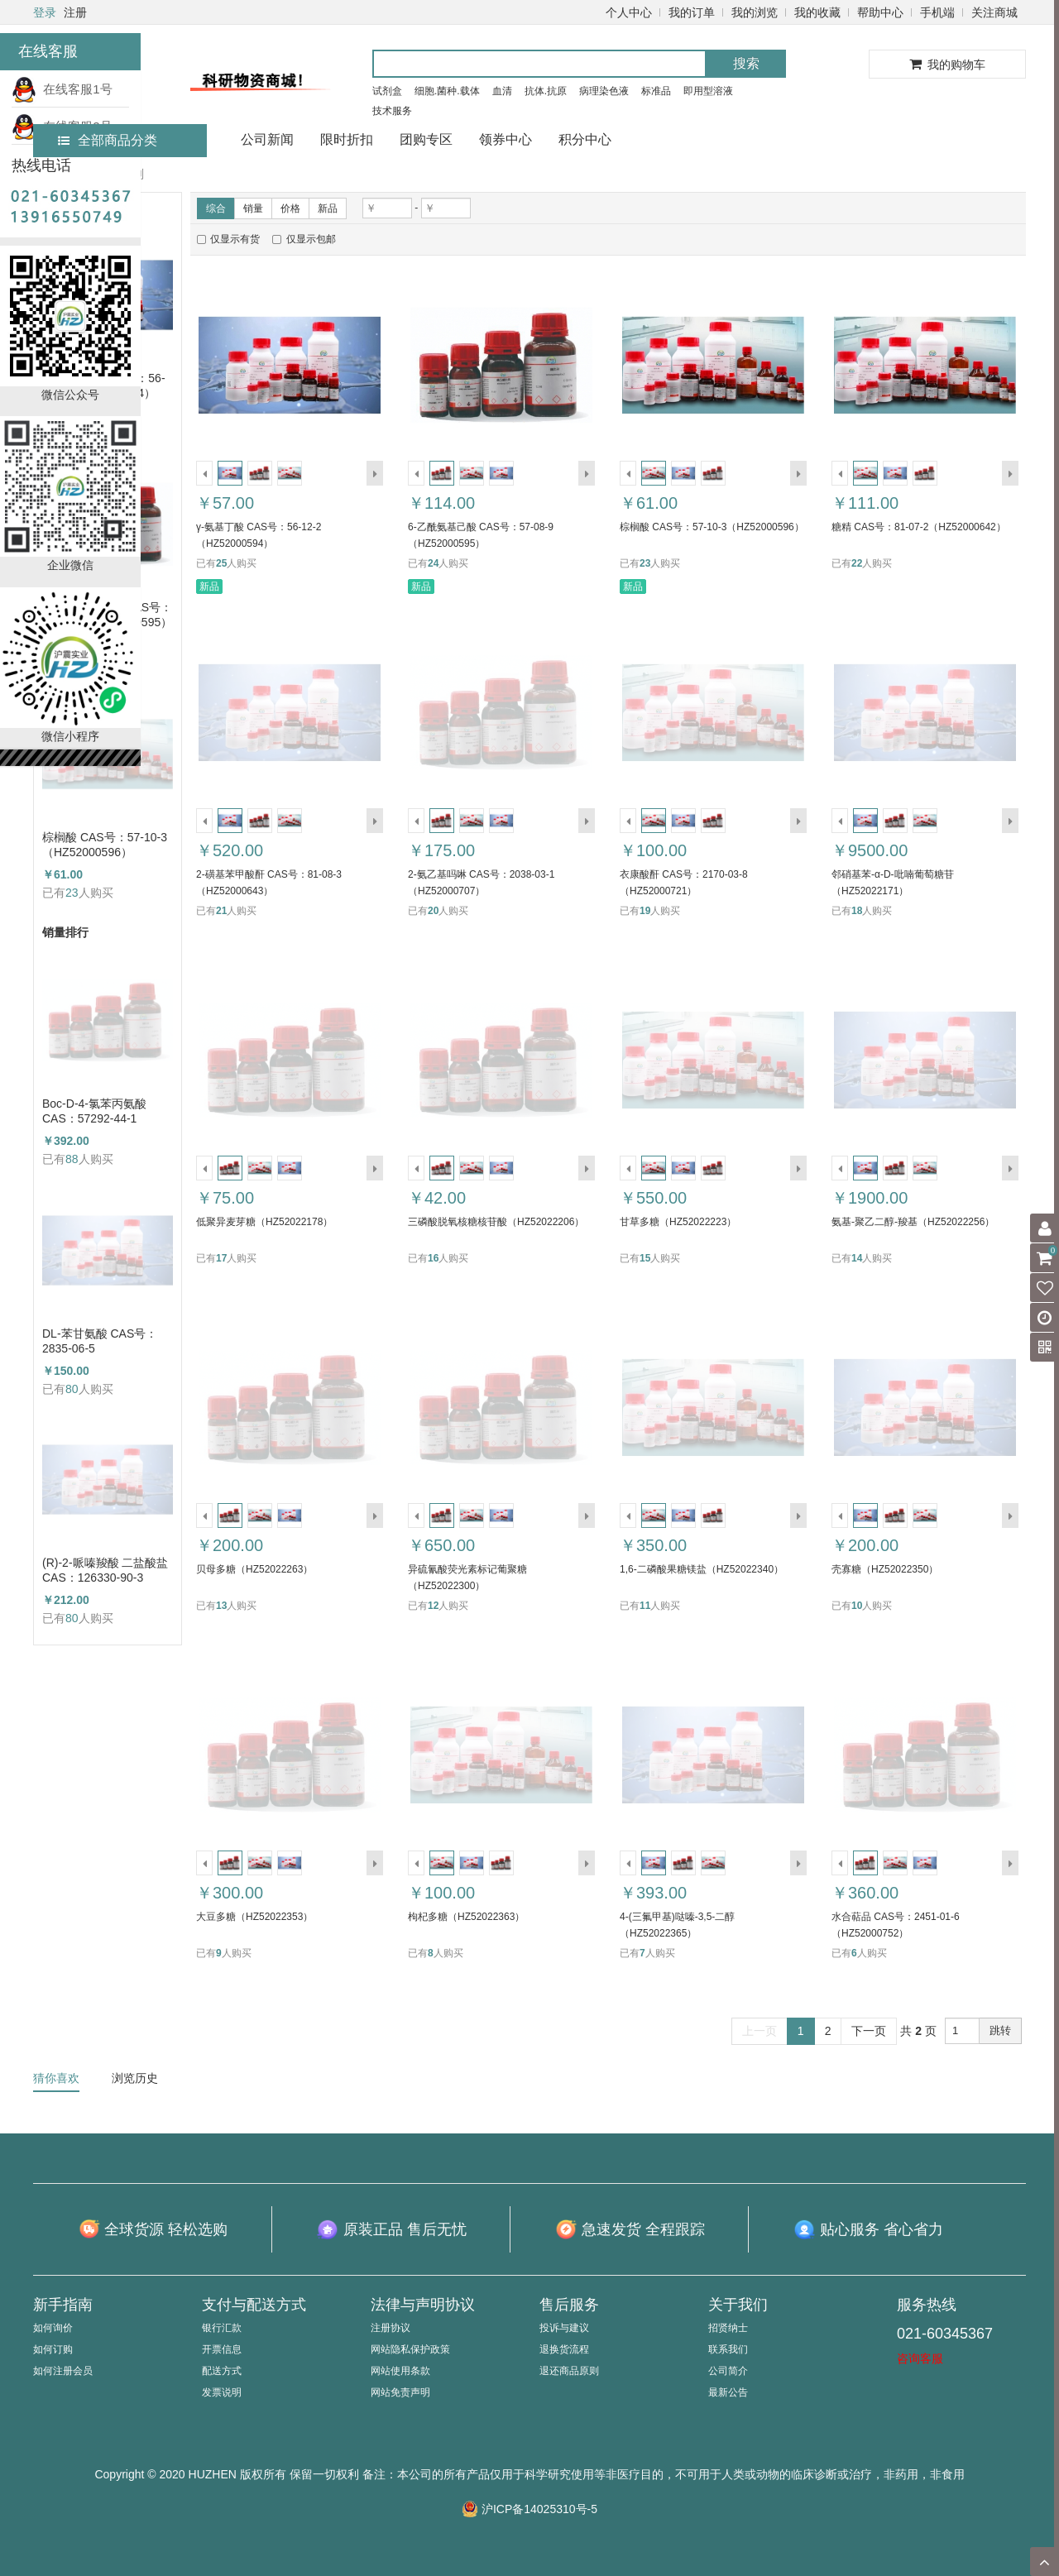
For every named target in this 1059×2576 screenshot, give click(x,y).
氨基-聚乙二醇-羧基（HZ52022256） (912, 1222)
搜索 (746, 63)
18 (856, 911)
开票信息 (222, 2349)
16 (433, 1258)
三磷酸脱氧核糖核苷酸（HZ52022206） (496, 1222)
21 (221, 911)
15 (645, 1258)
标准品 (656, 91)
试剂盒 (387, 91)
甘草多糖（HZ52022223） (678, 1222)
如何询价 (53, 2328)
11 (645, 1605)
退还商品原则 (569, 2371)
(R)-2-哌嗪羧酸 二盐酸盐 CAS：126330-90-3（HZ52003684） (105, 1570)
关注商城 (994, 12)
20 (433, 911)
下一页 (868, 2030)
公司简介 (728, 2371)
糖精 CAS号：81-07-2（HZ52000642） (918, 527)
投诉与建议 (564, 2328)
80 (72, 1389)
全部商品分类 (107, 140)
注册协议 (390, 2328)
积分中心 (584, 139)
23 (72, 892)
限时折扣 (346, 139)
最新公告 (728, 2392)
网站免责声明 (400, 2392)
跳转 (1000, 2030)
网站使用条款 (400, 2371)
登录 (44, 12)
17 (221, 1258)
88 (72, 1159)
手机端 (937, 12)
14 (856, 1258)
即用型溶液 (708, 91)
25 (221, 563)
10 (856, 1605)
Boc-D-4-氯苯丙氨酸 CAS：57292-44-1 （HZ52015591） (94, 1111)
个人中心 (629, 12)
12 (433, 1605)
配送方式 (222, 2371)
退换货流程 (564, 2349)
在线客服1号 (62, 89)
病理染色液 (604, 91)
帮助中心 (880, 12)
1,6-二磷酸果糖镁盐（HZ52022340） (701, 1569)
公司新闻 (267, 139)
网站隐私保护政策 (410, 2349)
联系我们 (728, 2349)
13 (221, 1605)
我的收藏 (817, 12)
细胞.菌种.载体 (447, 91)
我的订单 (691, 12)
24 (433, 563)
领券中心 (505, 139)
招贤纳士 (728, 2328)
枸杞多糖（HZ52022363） (466, 1916)
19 (645, 911)
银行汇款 (222, 2328)
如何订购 (53, 2349)
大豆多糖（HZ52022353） (254, 1916)
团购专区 (426, 139)
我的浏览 (754, 12)
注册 (75, 12)
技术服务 (392, 111)
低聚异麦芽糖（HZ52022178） (264, 1222)
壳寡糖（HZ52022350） (884, 1569)
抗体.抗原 (546, 91)
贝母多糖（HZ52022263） (254, 1569)
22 (856, 563)
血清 (502, 91)
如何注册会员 (63, 2371)
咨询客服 (920, 2358)
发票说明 (222, 2392)
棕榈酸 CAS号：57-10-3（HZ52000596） (104, 845)
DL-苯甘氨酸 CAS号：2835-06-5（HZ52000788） (99, 1341)
